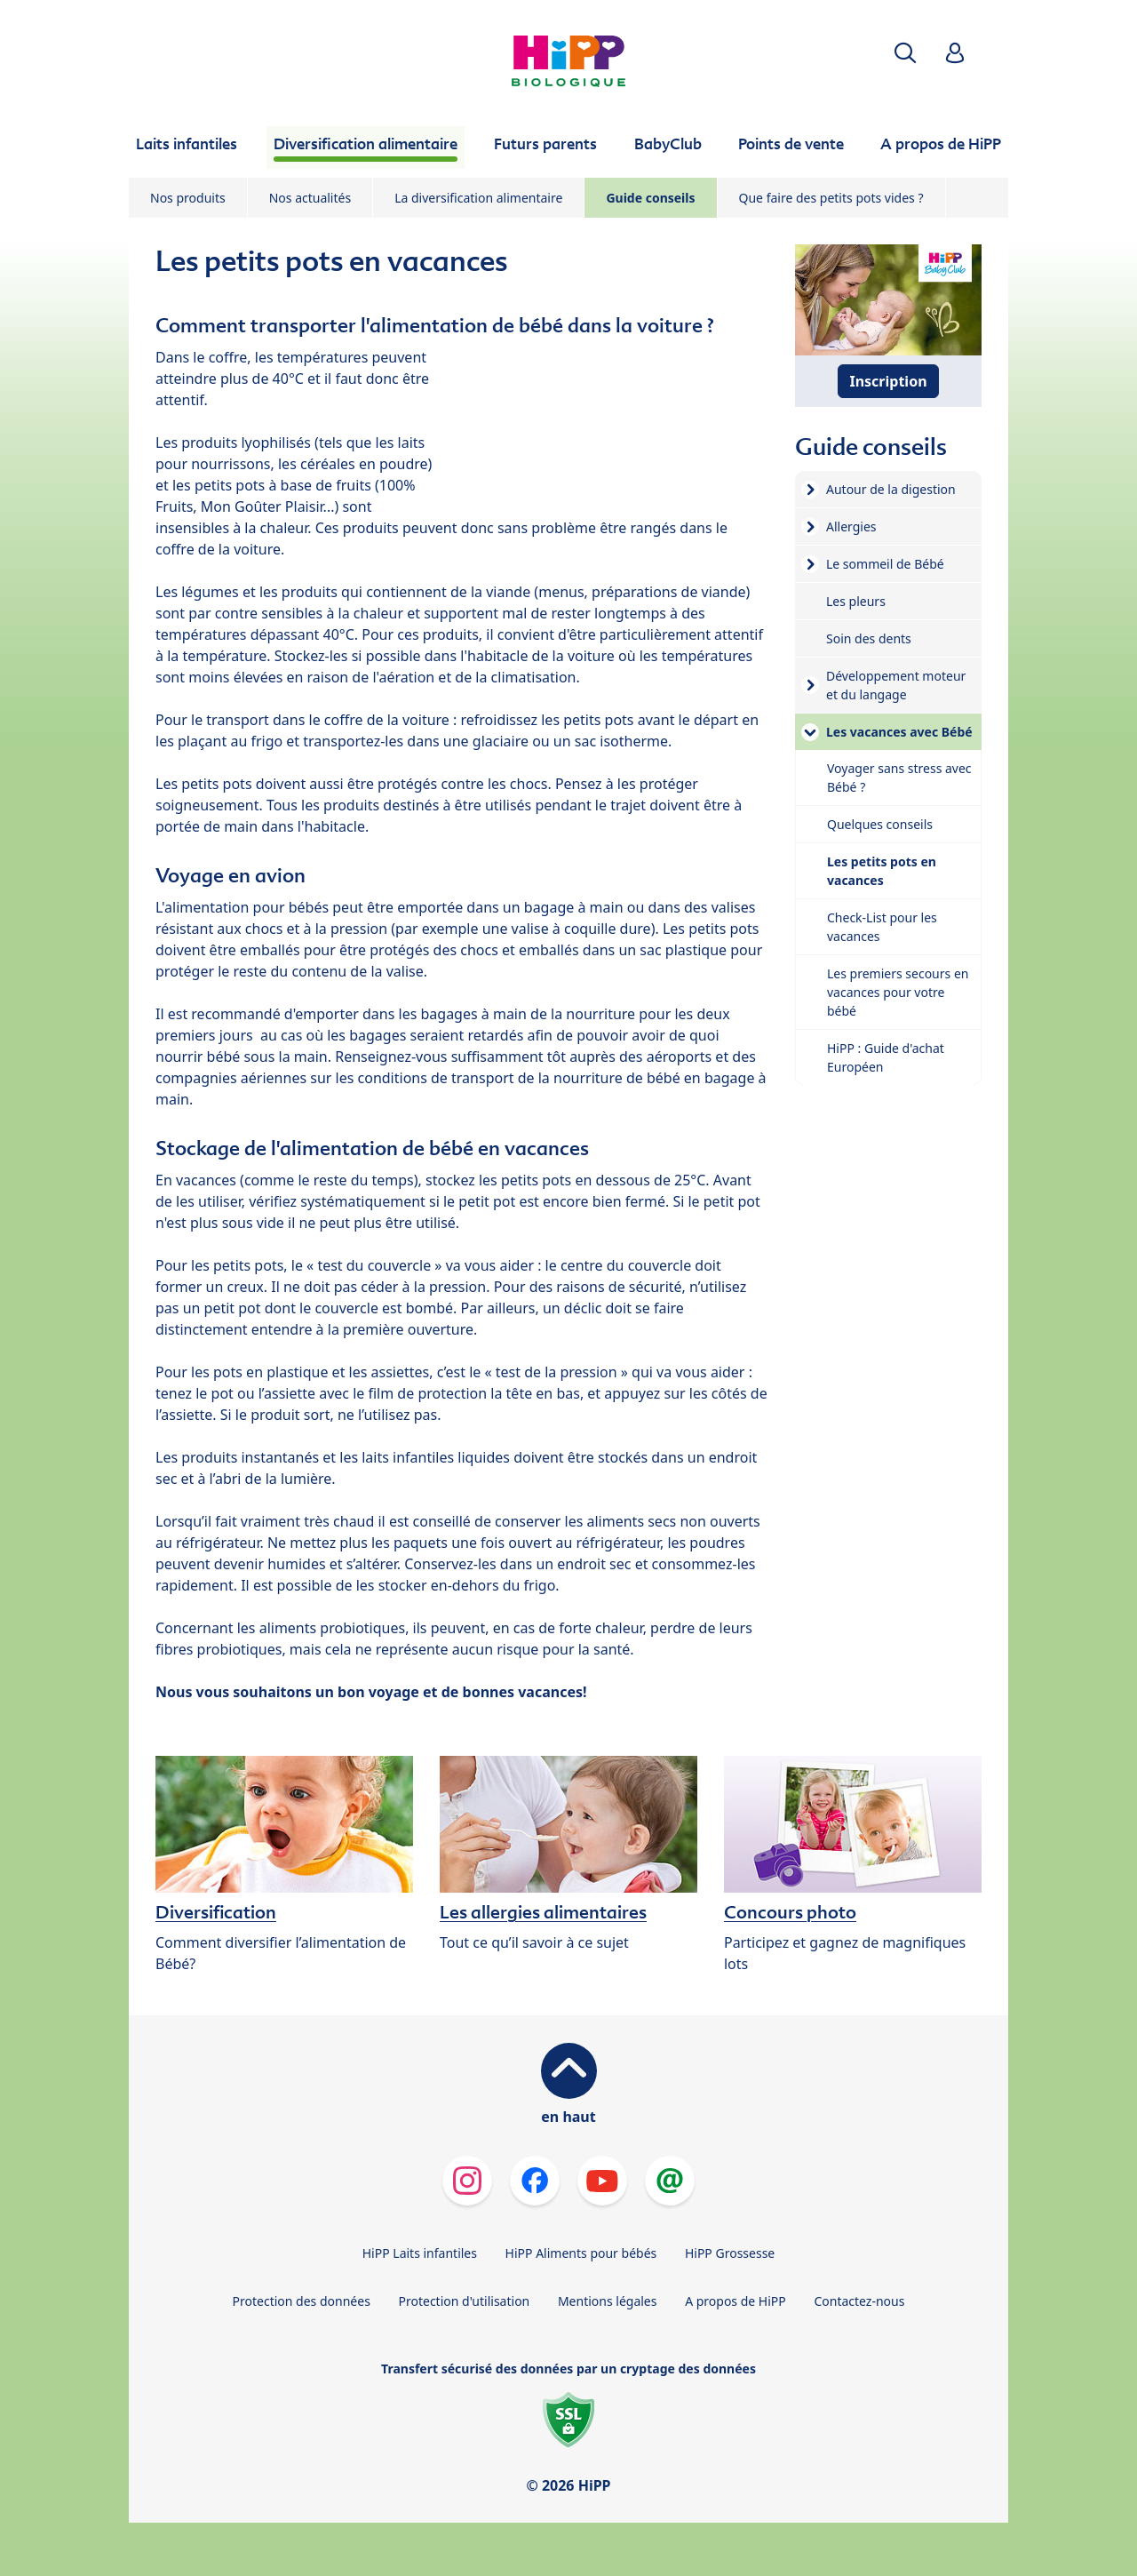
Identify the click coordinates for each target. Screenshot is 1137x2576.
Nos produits (188, 197)
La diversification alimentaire (478, 197)
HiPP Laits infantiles (419, 2253)
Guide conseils (650, 197)
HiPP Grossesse (730, 2253)
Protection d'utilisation (463, 2301)
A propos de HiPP (735, 2301)
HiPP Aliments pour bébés (581, 2253)
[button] (905, 52)
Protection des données (301, 2301)
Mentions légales (607, 2301)
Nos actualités (310, 197)
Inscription (887, 381)
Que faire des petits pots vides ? (831, 197)
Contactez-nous (859, 2301)
